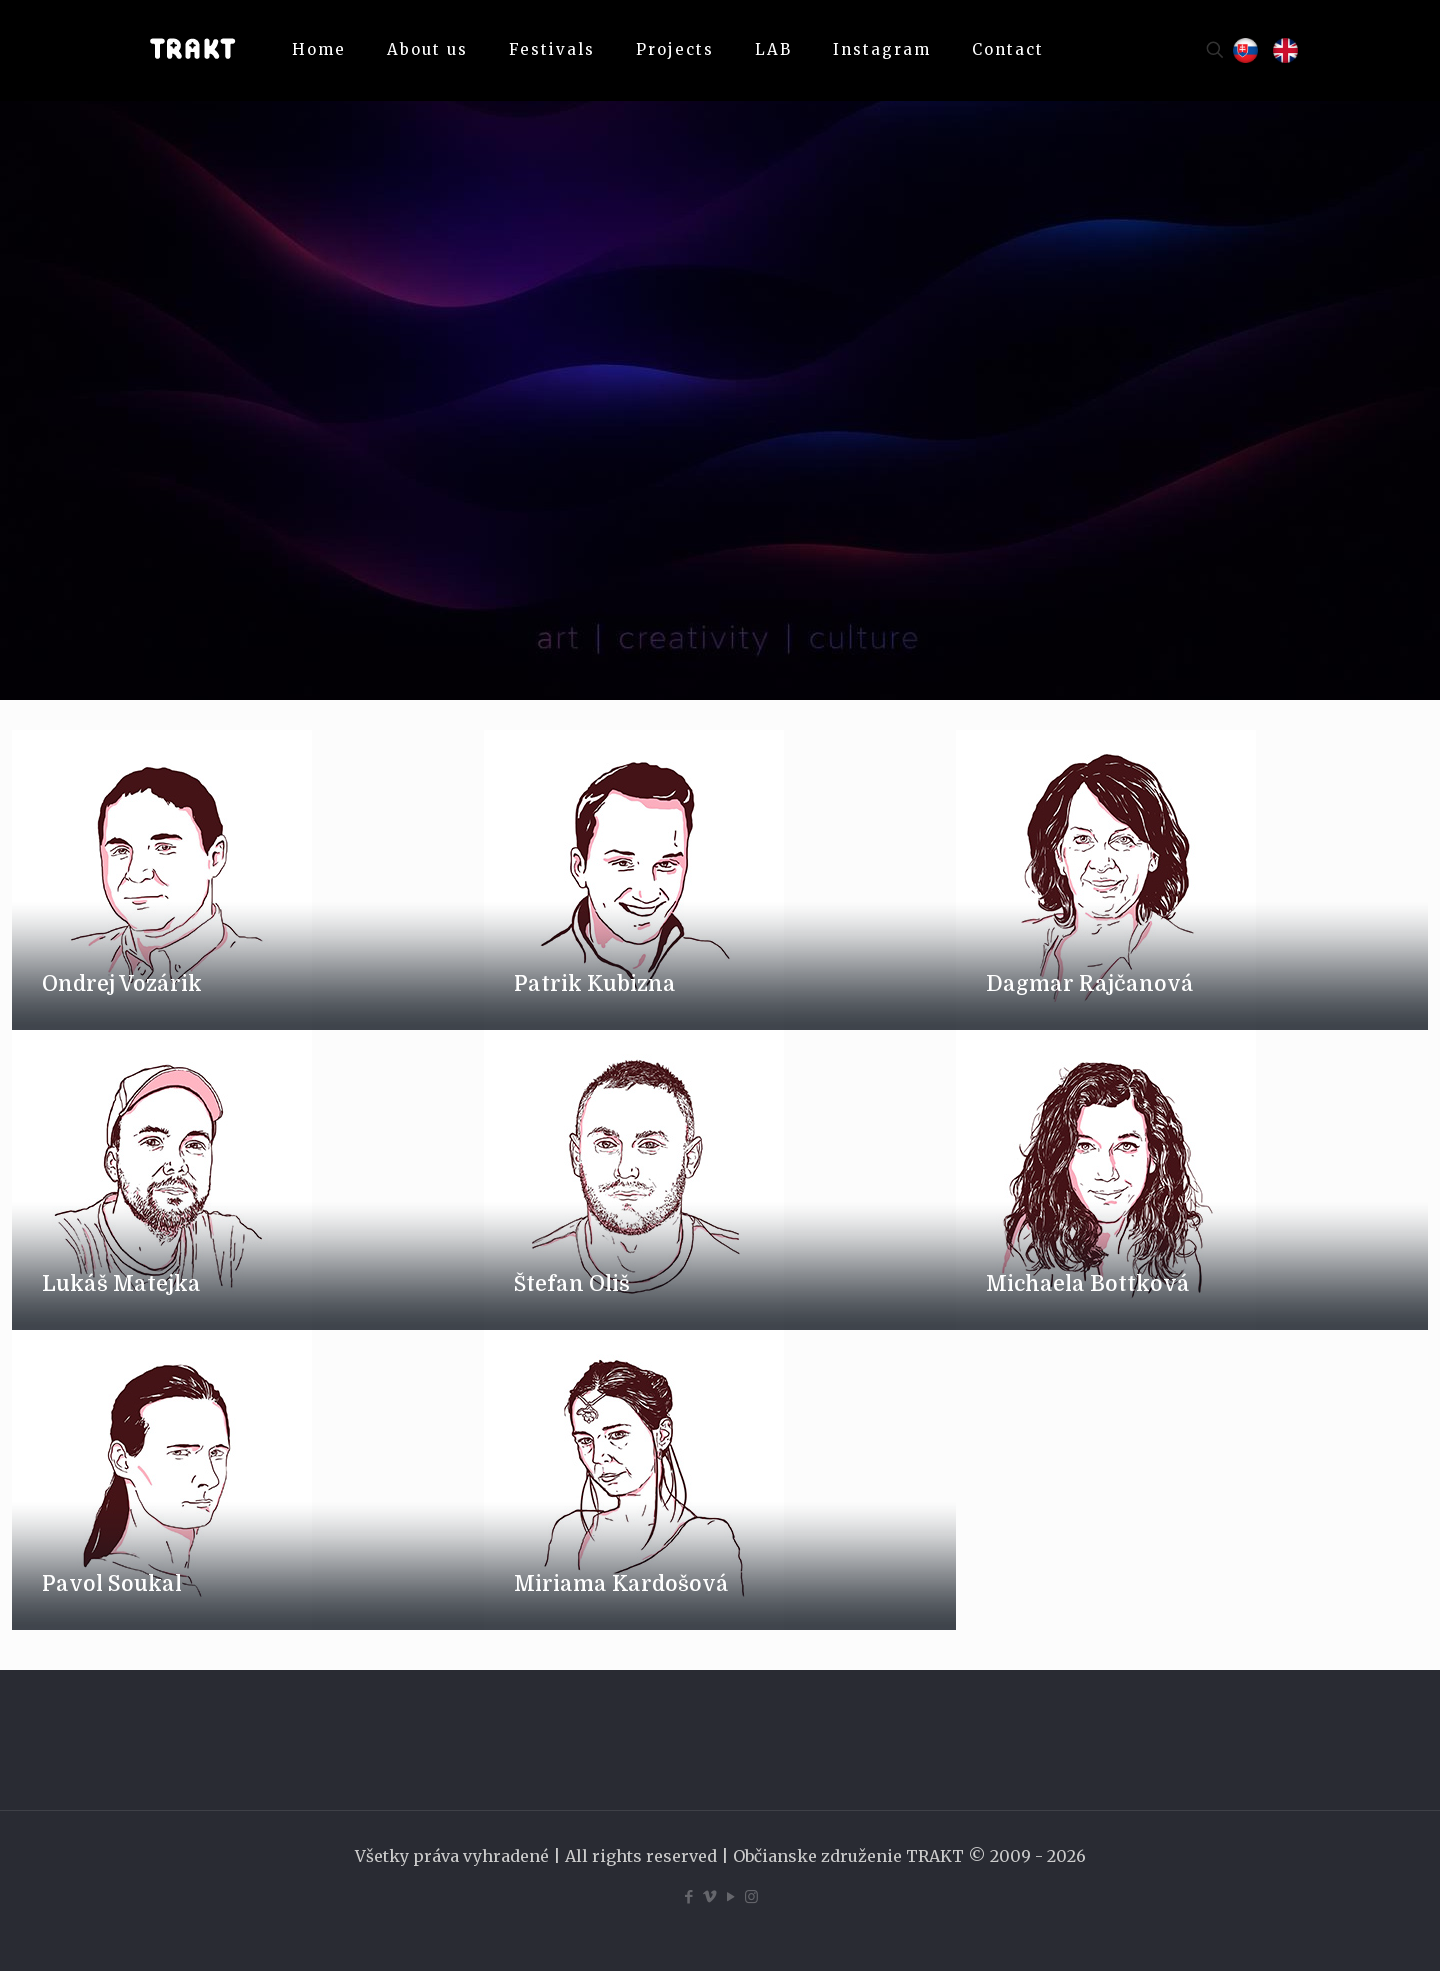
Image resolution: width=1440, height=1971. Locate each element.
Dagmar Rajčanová (1090, 984)
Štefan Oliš (572, 1284)
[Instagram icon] (751, 1896)
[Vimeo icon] (709, 1896)
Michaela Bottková (1088, 1284)
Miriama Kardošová (621, 1584)
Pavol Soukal (112, 1584)
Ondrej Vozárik (122, 984)
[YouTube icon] (730, 1896)
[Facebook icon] (688, 1896)
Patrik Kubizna (595, 984)
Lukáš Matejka (121, 1284)
